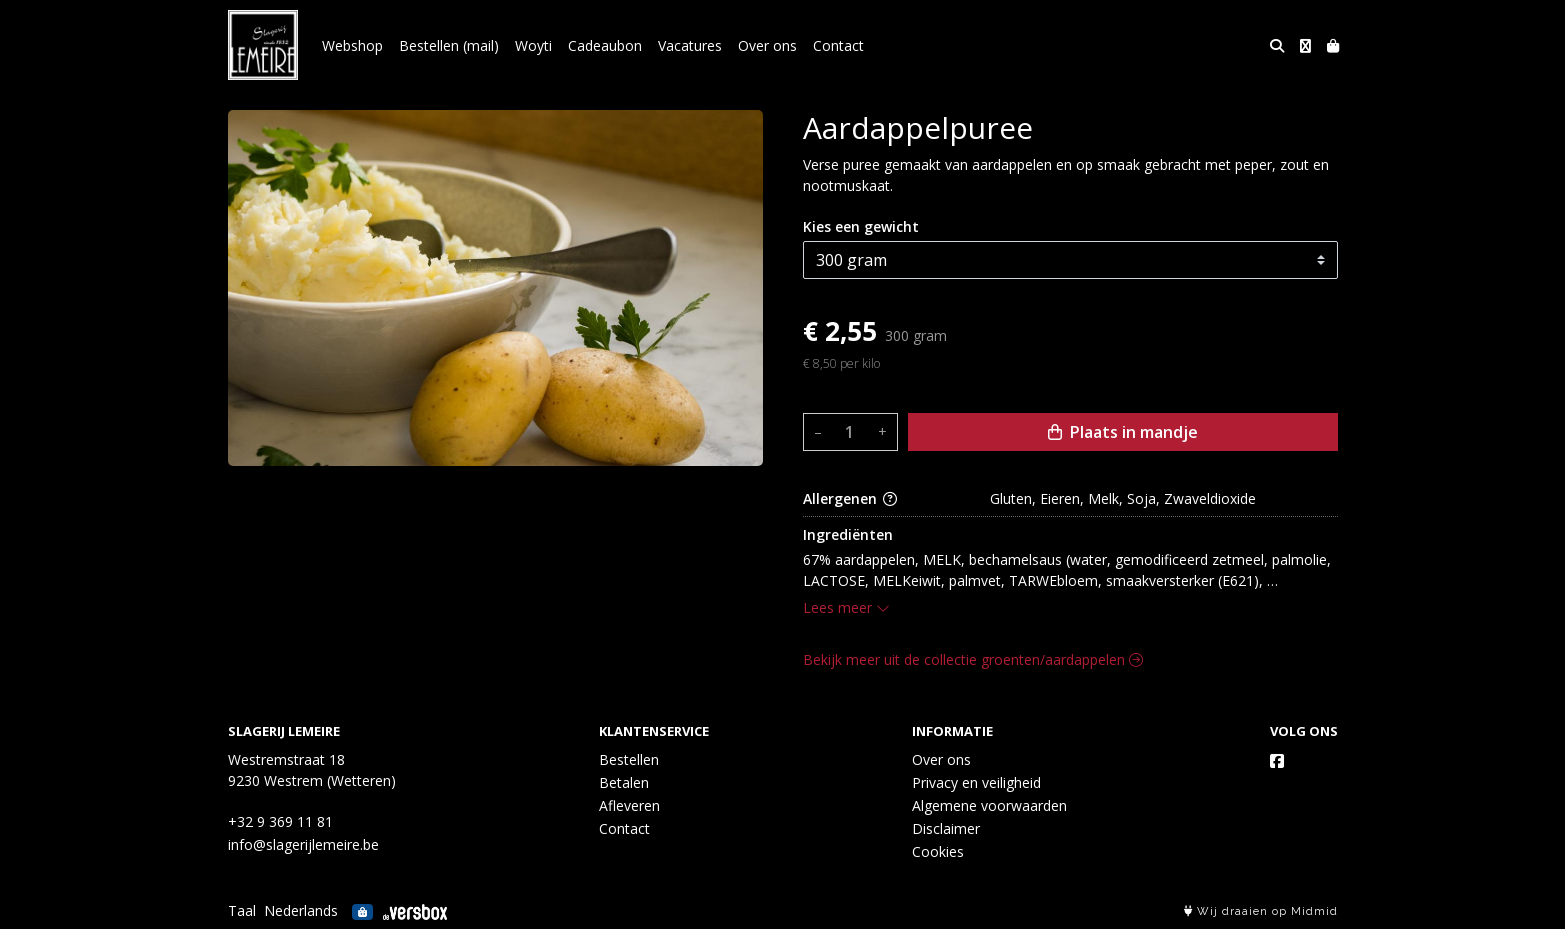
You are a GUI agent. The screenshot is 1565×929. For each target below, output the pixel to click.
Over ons (767, 45)
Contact (838, 45)
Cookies (938, 851)
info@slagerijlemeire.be (303, 844)
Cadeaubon (605, 45)
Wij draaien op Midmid (1261, 911)
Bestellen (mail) (449, 45)
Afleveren (629, 805)
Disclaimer (946, 828)
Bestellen (629, 759)
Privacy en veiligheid (976, 782)
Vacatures (690, 45)
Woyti (533, 45)
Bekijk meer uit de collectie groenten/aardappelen (973, 659)
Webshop (352, 45)
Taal (242, 910)
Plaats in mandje (1123, 432)
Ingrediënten (848, 534)
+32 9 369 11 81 (280, 821)
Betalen (624, 782)
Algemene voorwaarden (989, 805)
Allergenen (850, 498)
